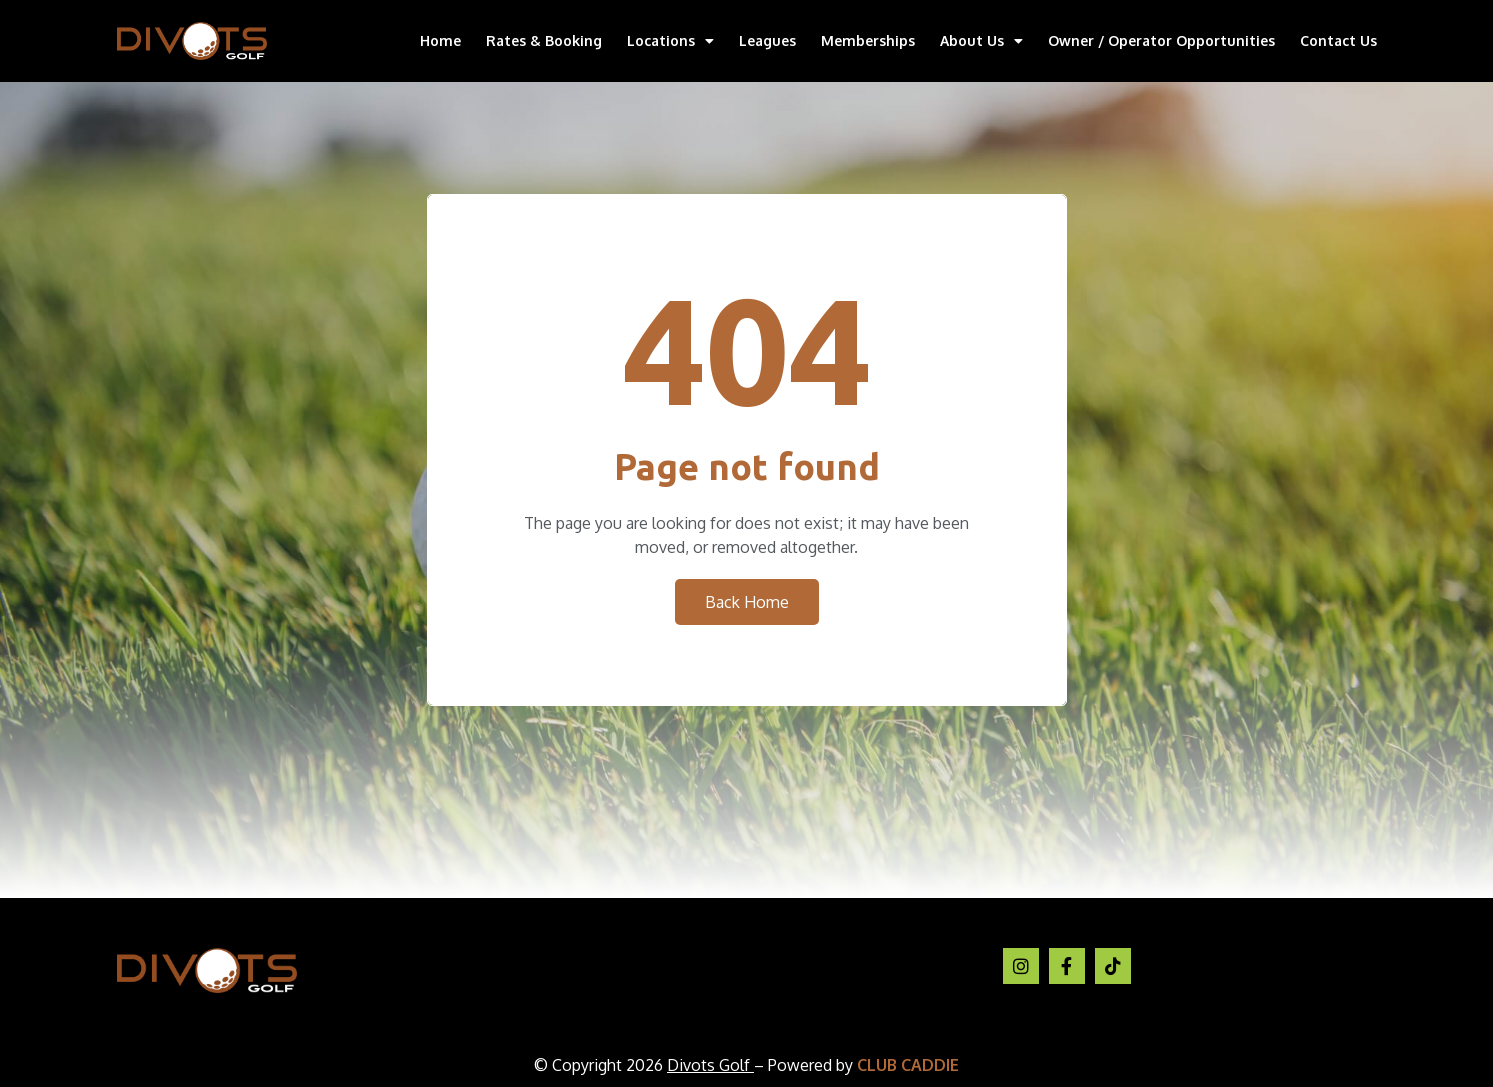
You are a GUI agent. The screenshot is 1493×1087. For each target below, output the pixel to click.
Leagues (767, 40)
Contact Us (1338, 40)
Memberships (868, 40)
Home (440, 40)
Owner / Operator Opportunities (1161, 40)
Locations (670, 41)
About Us (981, 41)
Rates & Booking (544, 40)
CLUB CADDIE (908, 1065)
